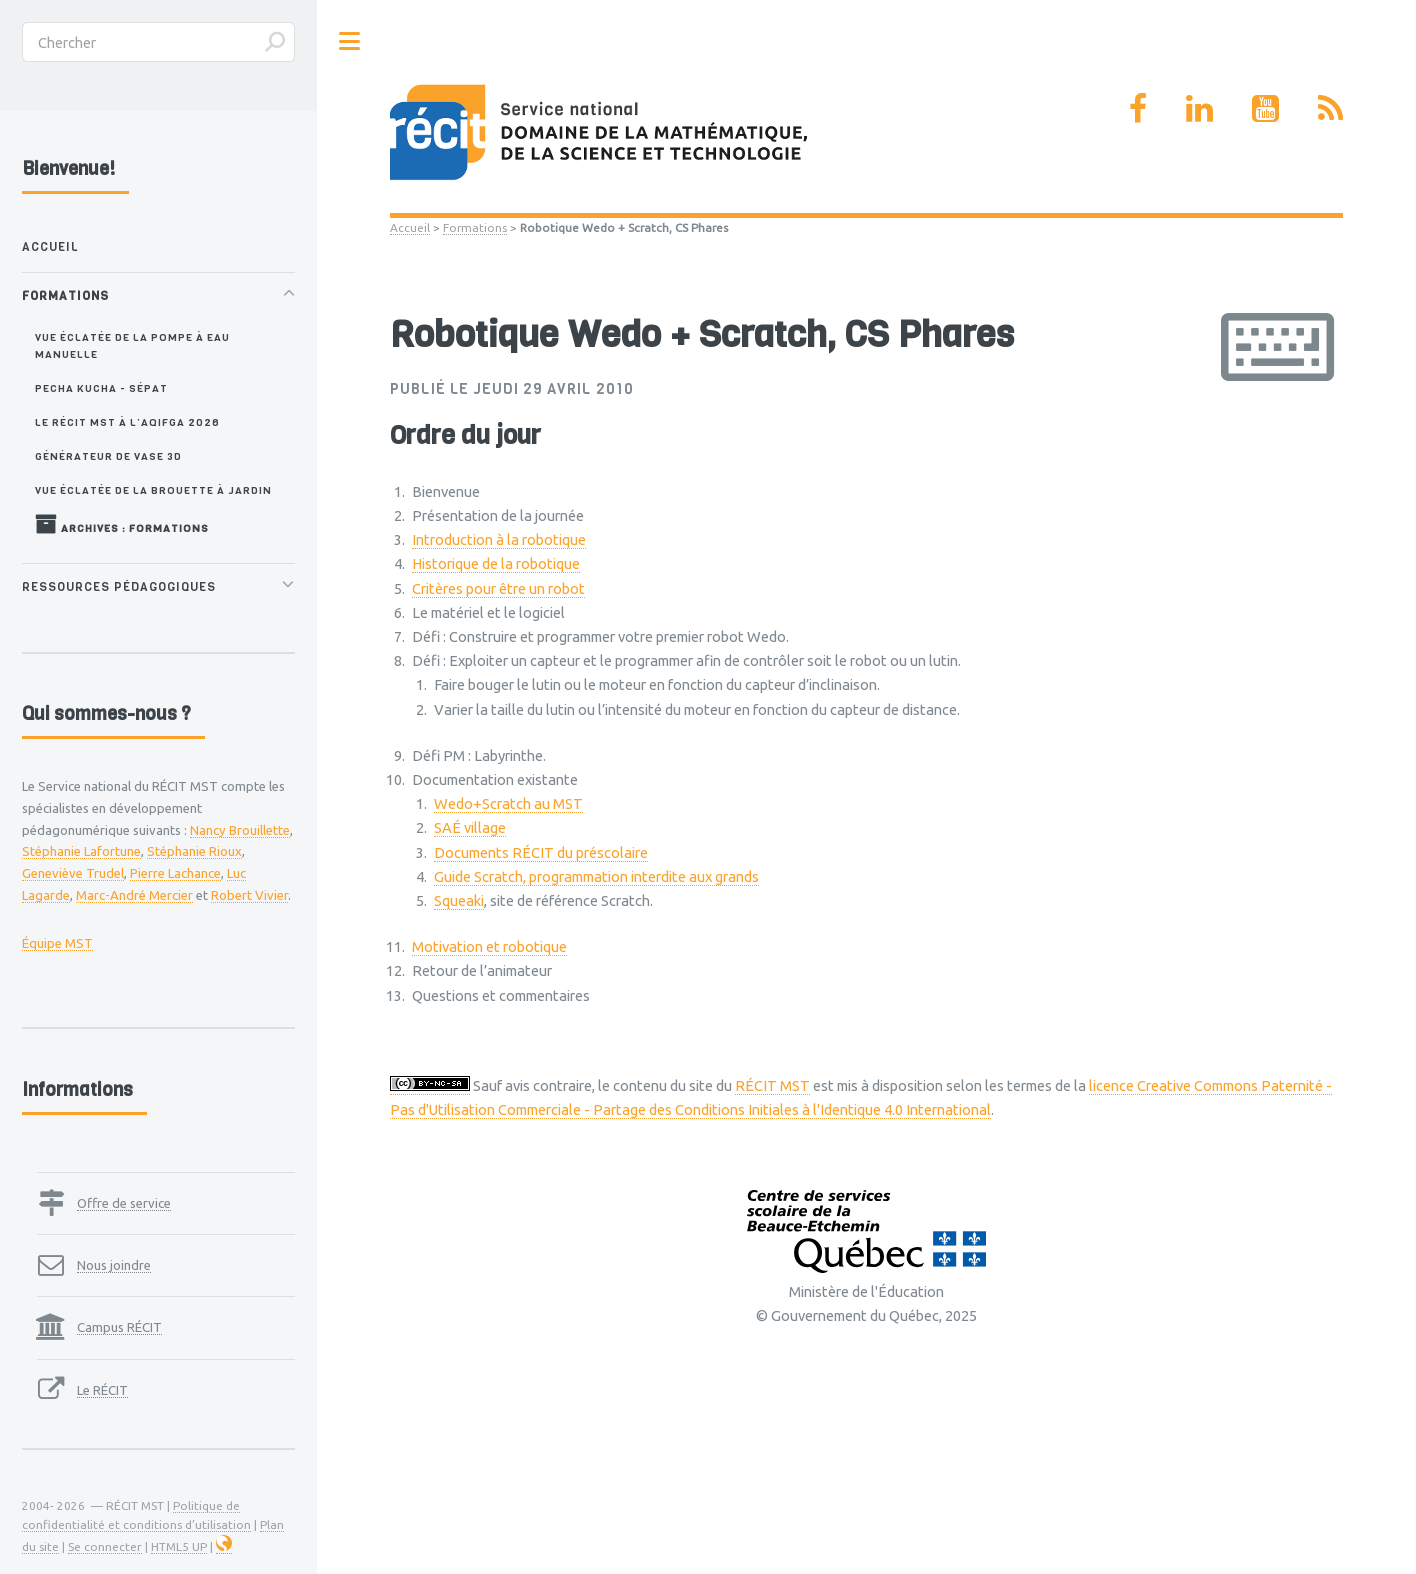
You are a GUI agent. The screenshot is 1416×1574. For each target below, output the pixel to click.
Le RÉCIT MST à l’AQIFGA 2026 (127, 422)
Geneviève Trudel (73, 873)
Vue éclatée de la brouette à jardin (153, 490)
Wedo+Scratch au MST (508, 803)
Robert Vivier (249, 895)
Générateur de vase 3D (108, 456)
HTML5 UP (179, 1546)
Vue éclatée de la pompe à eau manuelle (132, 345)
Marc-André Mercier (134, 895)
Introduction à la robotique (499, 539)
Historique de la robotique (496, 563)
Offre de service (124, 1203)
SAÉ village (470, 827)
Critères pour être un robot (498, 588)
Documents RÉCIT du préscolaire (541, 852)
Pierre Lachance (175, 873)
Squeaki (459, 900)
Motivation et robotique (489, 946)
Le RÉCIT (102, 1390)
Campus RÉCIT (119, 1327)
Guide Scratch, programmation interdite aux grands (596, 876)
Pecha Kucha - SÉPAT (101, 388)
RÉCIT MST (772, 1085)
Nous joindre (114, 1265)
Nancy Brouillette (240, 830)
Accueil (410, 227)
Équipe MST (57, 943)
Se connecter (105, 1546)
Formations (475, 227)
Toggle (350, 41)
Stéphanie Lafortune (81, 851)
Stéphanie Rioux (194, 851)
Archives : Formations (122, 524)
